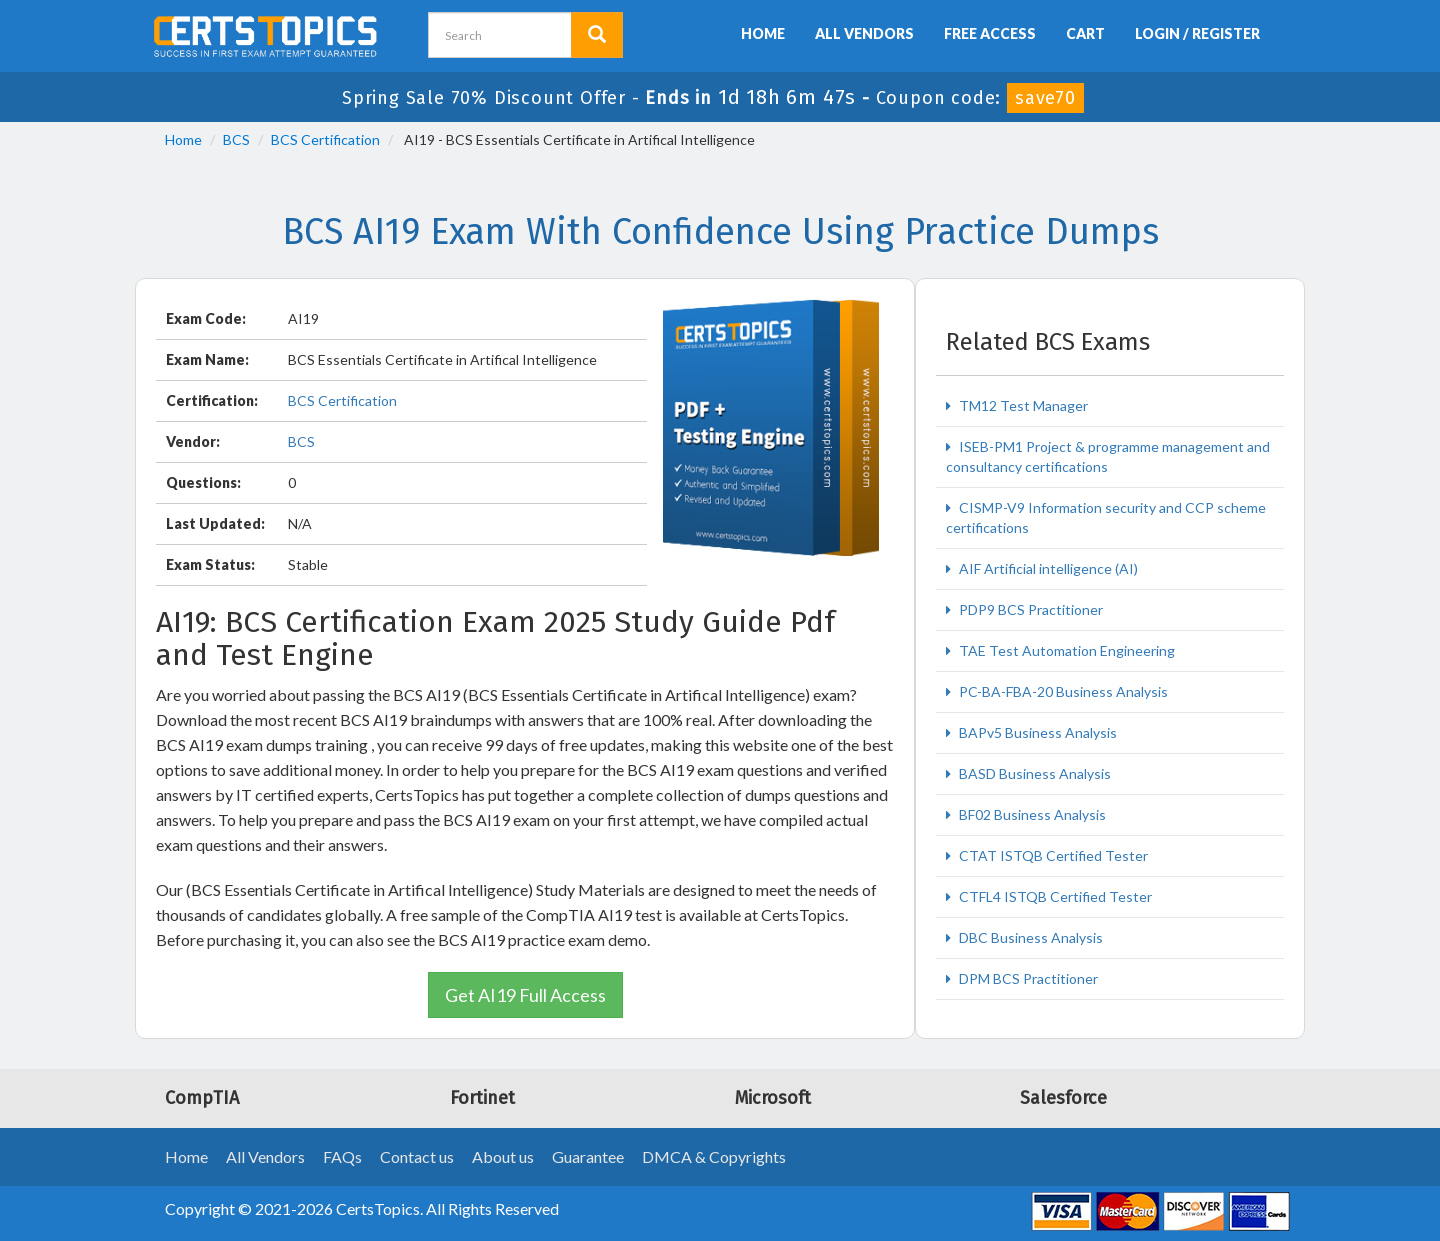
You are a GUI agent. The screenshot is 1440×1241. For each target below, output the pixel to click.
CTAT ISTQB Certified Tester (1052, 855)
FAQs (342, 1156)
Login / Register (1197, 33)
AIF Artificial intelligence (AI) (1047, 568)
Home (763, 33)
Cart (1085, 33)
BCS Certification (325, 139)
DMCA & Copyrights (714, 1156)
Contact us (417, 1156)
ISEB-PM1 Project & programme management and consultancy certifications (1108, 456)
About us (503, 1156)
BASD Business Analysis (1033, 773)
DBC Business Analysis (1029, 937)
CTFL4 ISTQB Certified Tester (1054, 896)
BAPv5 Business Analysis (1036, 732)
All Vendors (864, 33)
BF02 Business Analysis (1031, 814)
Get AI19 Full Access (525, 995)
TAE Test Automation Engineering (1065, 650)
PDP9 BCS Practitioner (1029, 609)
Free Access (990, 33)
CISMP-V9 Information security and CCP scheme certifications (1106, 517)
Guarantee (588, 1156)
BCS (236, 139)
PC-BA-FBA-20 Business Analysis (1062, 691)
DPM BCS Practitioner (1027, 978)
